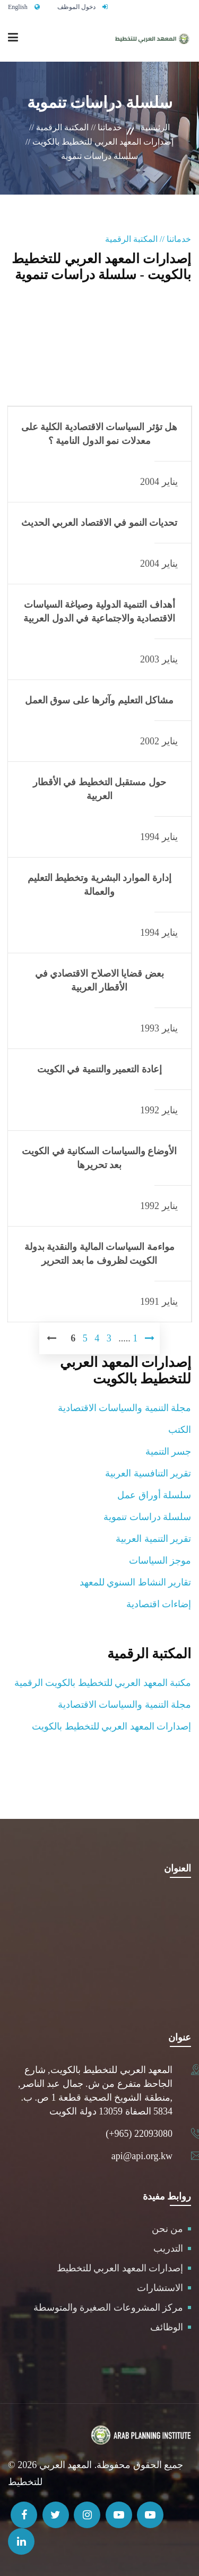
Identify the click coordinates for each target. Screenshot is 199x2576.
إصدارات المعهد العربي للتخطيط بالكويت (111, 1726)
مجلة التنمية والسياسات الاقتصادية (125, 1408)
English (18, 7)
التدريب (168, 2248)
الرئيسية (155, 127)
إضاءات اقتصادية (159, 1604)
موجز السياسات (160, 1560)
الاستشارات (160, 2288)
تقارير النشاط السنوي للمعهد (136, 1582)
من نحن (168, 2228)
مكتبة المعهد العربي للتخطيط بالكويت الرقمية (103, 1682)
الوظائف (166, 2327)
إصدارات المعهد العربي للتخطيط (120, 2268)
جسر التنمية (168, 1451)
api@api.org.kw (141, 2156)
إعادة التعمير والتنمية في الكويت (99, 1069)
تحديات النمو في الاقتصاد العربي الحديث (99, 522)
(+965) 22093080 (139, 2133)
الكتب (179, 1429)
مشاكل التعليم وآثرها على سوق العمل (99, 700)
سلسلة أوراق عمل (154, 1495)
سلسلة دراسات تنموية (147, 1517)
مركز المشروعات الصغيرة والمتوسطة (108, 2307)
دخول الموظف (76, 7)
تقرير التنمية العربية (153, 1538)
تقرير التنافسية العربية (148, 1473)
